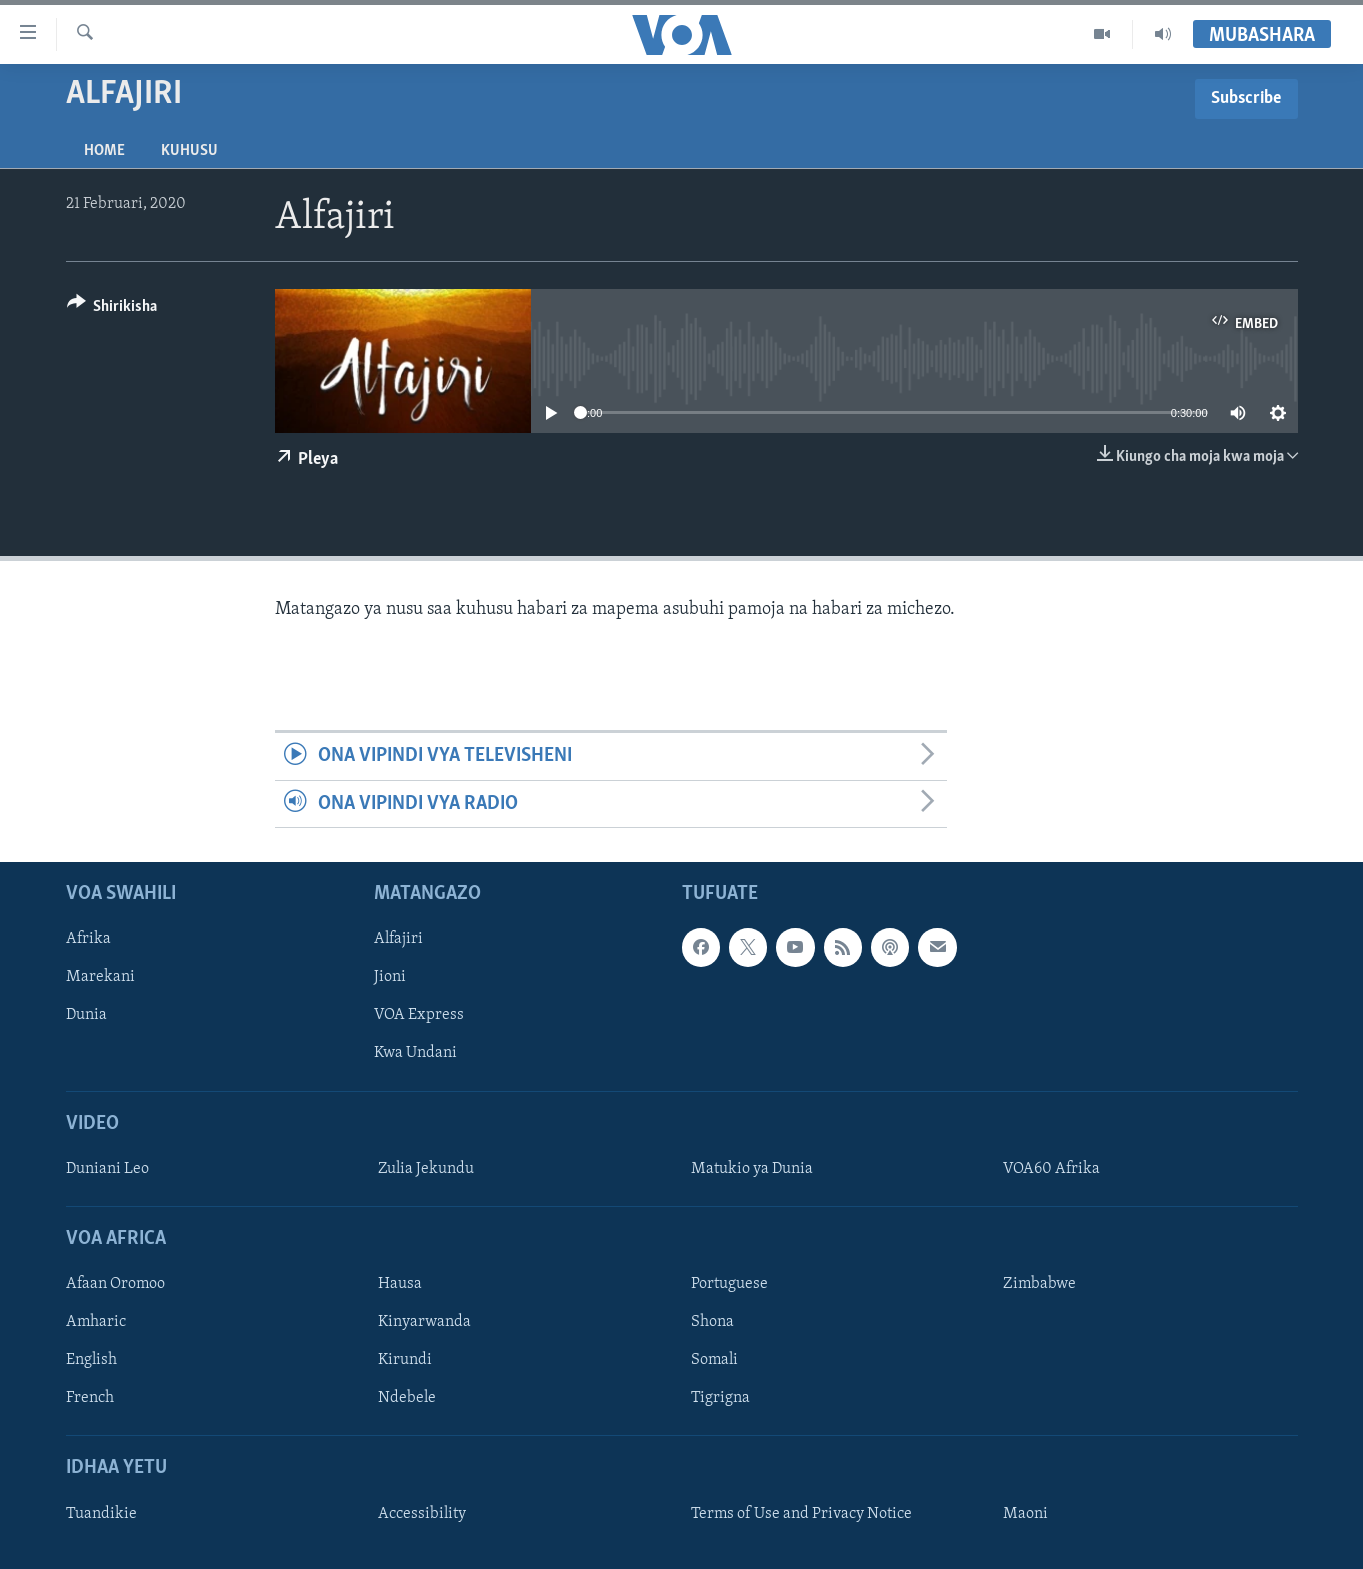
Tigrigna (720, 1398)
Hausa (400, 1284)
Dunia (86, 1015)
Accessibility (422, 1514)
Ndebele (407, 1398)
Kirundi (405, 1360)
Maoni (1025, 1514)
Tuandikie (101, 1514)
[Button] (112, 309)
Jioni (390, 977)
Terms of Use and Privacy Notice (801, 1514)
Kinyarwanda (424, 1322)
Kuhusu (189, 151)
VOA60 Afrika (1051, 1169)
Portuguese (729, 1284)
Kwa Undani (415, 1053)
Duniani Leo (107, 1169)
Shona (712, 1322)
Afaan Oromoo (115, 1284)
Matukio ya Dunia (752, 1169)
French (90, 1398)
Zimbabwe (1039, 1284)
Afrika (88, 939)
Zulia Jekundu (426, 1169)
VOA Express (419, 1015)
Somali (714, 1360)
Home (104, 151)
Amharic (96, 1322)
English (91, 1360)
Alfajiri (398, 939)
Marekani (100, 977)
